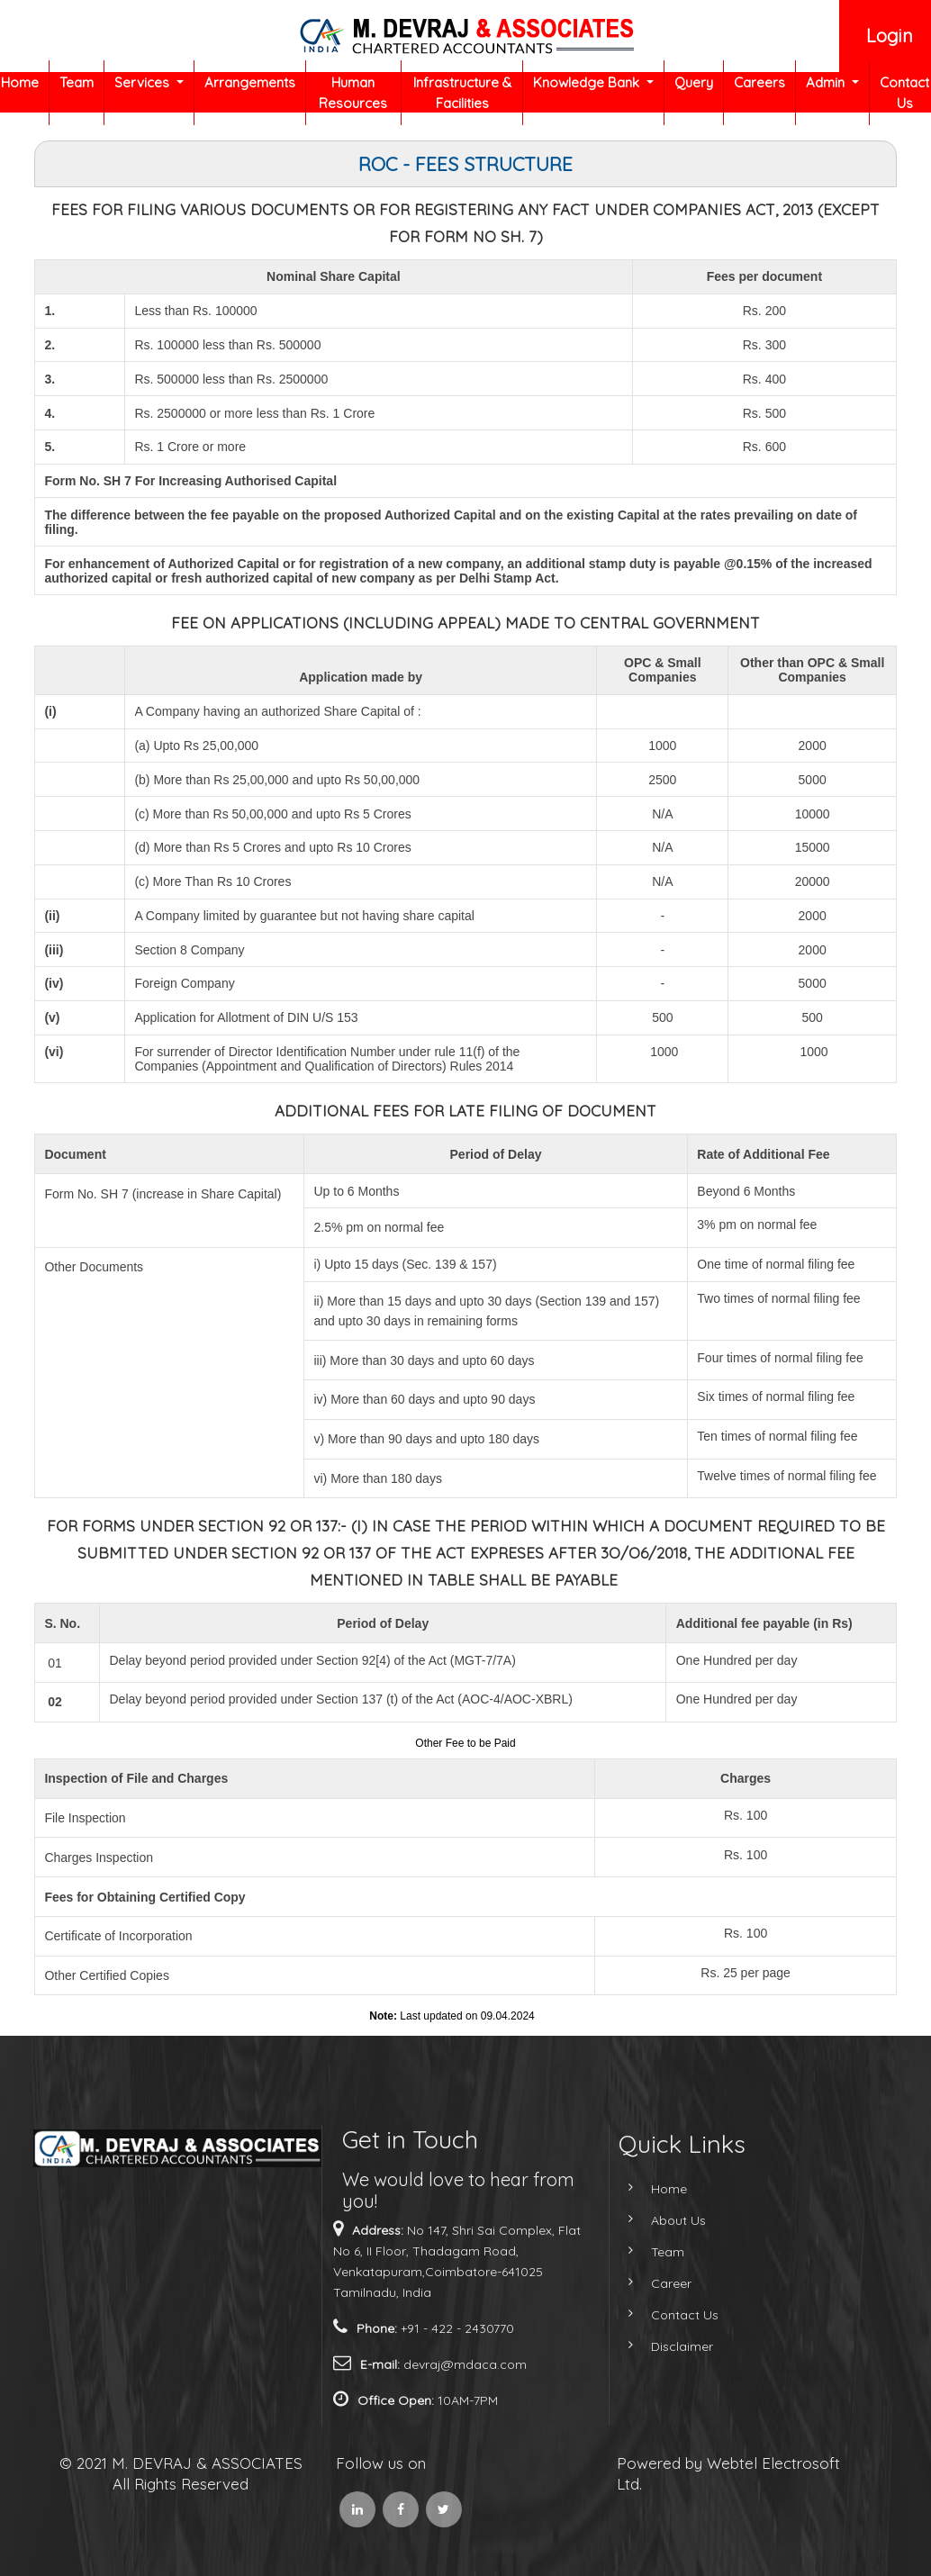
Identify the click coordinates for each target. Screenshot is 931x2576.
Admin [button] (827, 82)
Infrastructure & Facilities (462, 93)
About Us (646, 2220)
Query (693, 82)
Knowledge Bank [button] (588, 82)
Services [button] (143, 82)
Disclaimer (650, 2346)
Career (639, 2283)
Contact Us (904, 93)
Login (889, 35)
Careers (759, 82)
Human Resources (353, 93)
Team (76, 82)
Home (20, 82)
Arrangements (249, 82)
